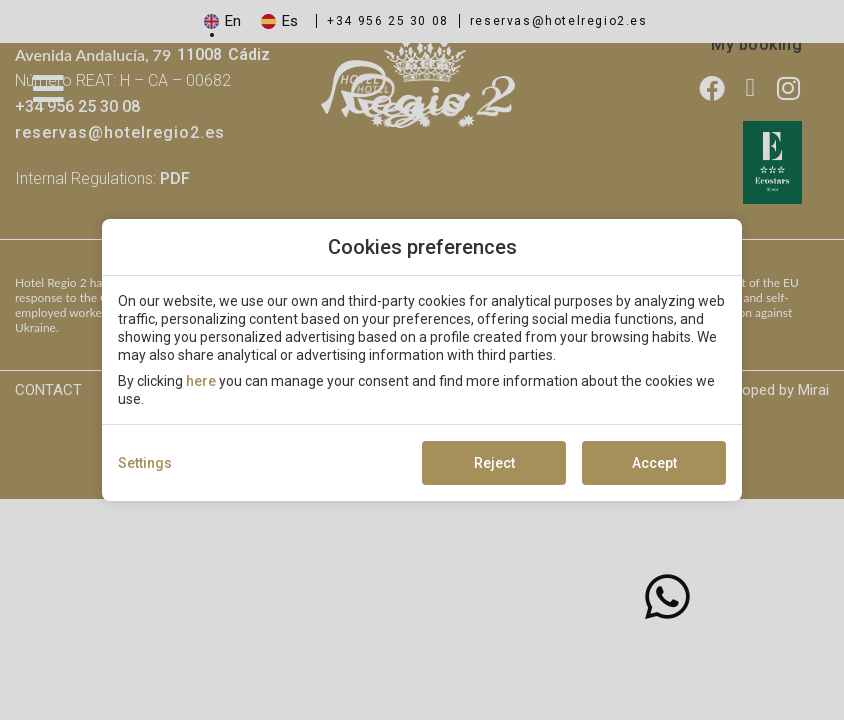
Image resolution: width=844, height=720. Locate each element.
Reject (494, 463)
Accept (654, 463)
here (201, 381)
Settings (145, 463)
